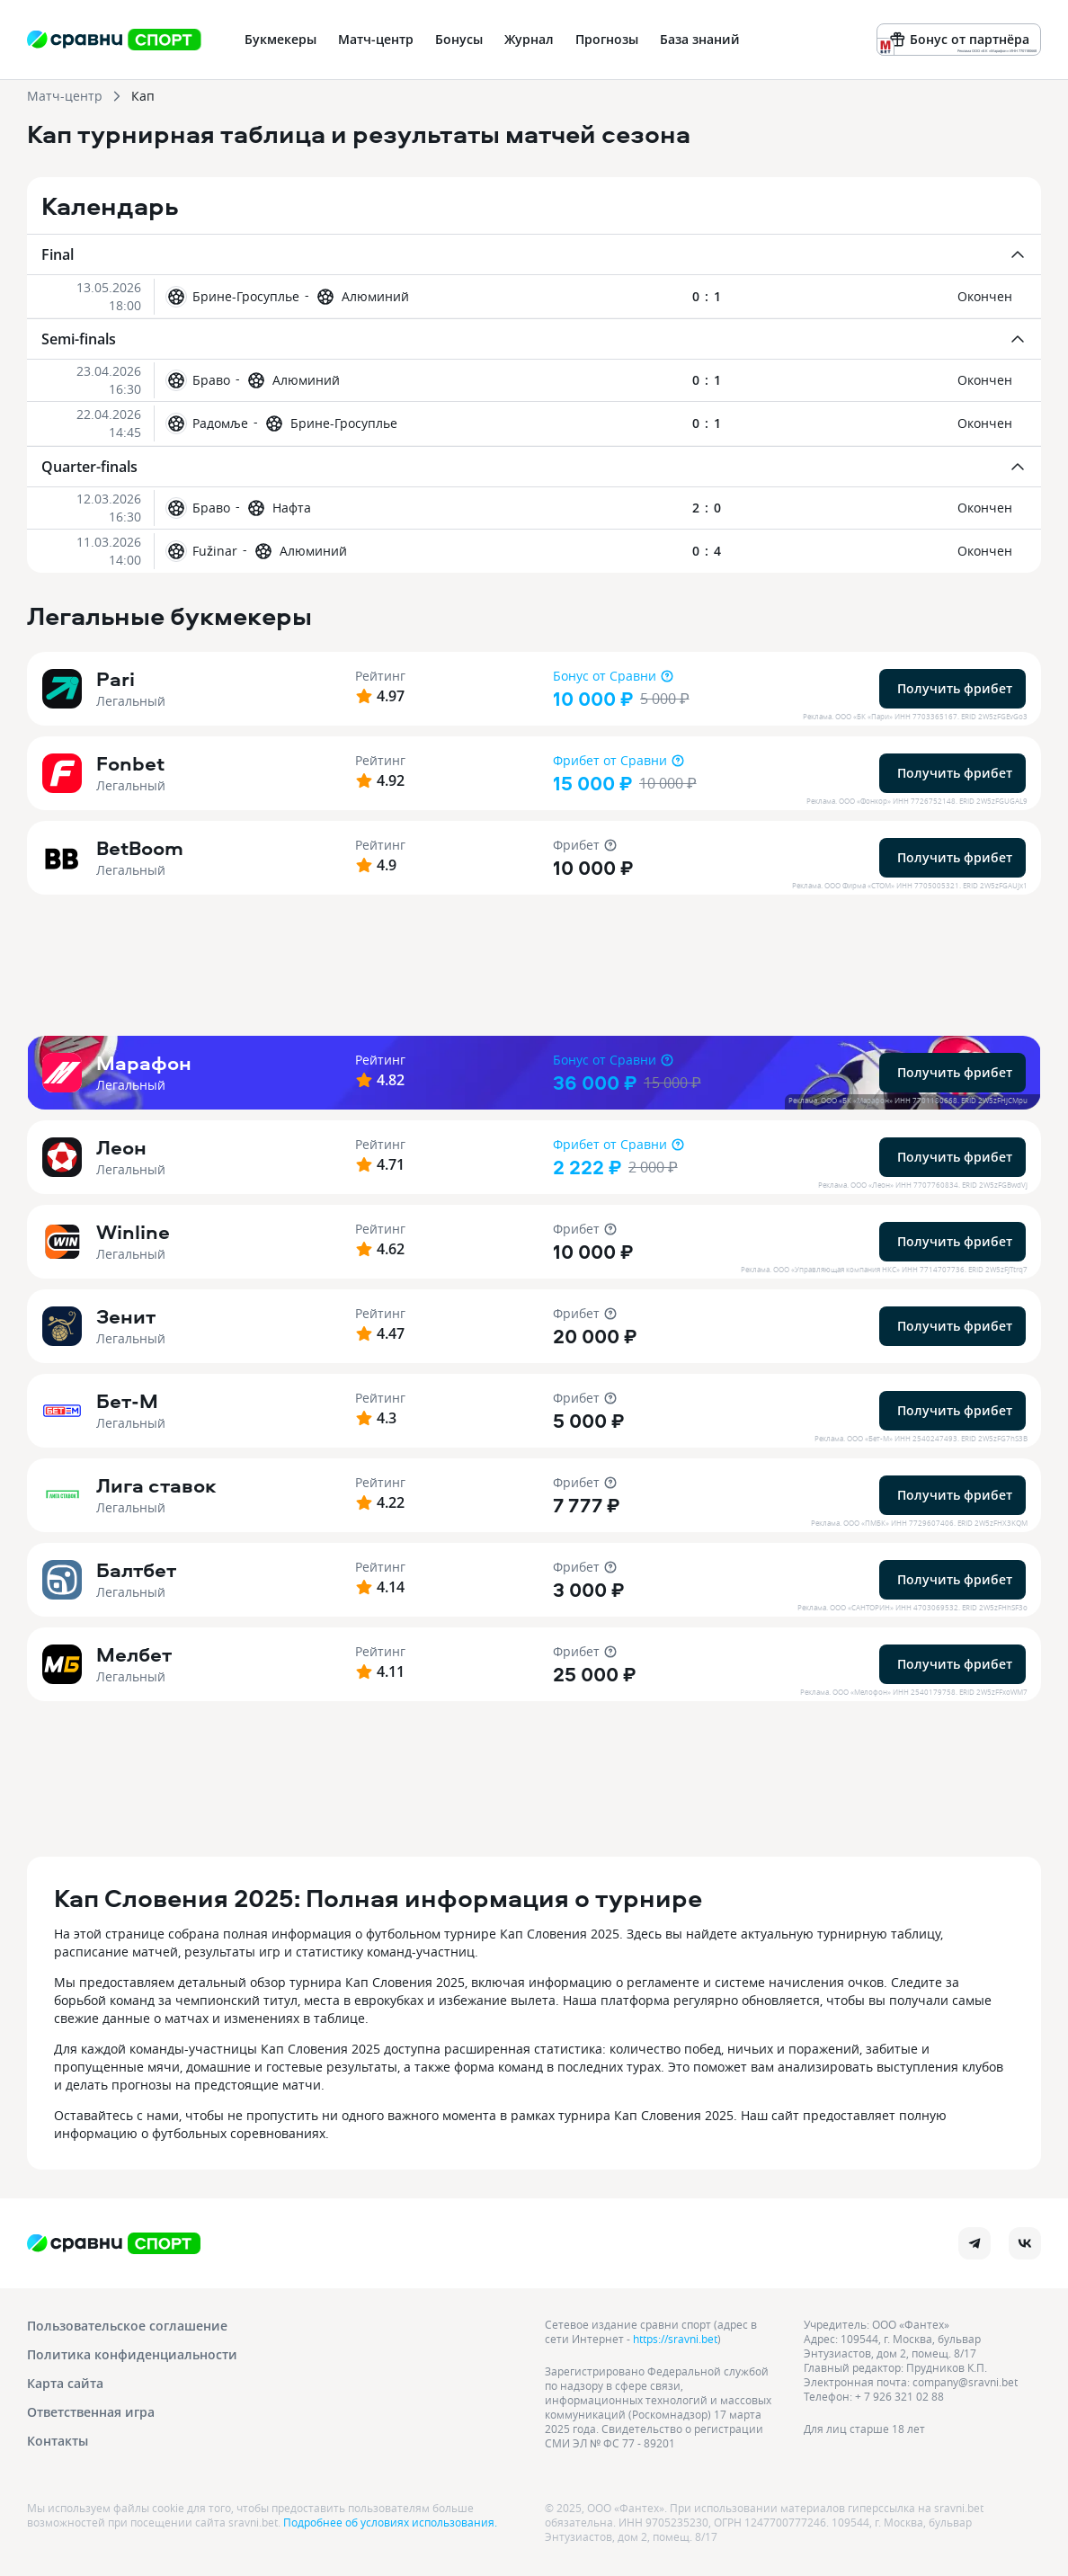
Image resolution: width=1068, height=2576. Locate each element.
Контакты (57, 2440)
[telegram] (974, 2243)
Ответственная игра (91, 2411)
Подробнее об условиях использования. (390, 2522)
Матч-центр (64, 95)
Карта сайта (65, 2383)
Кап (143, 95)
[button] (534, 295)
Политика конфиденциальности (132, 2354)
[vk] (1025, 2243)
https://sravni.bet (675, 2338)
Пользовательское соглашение (127, 2325)
